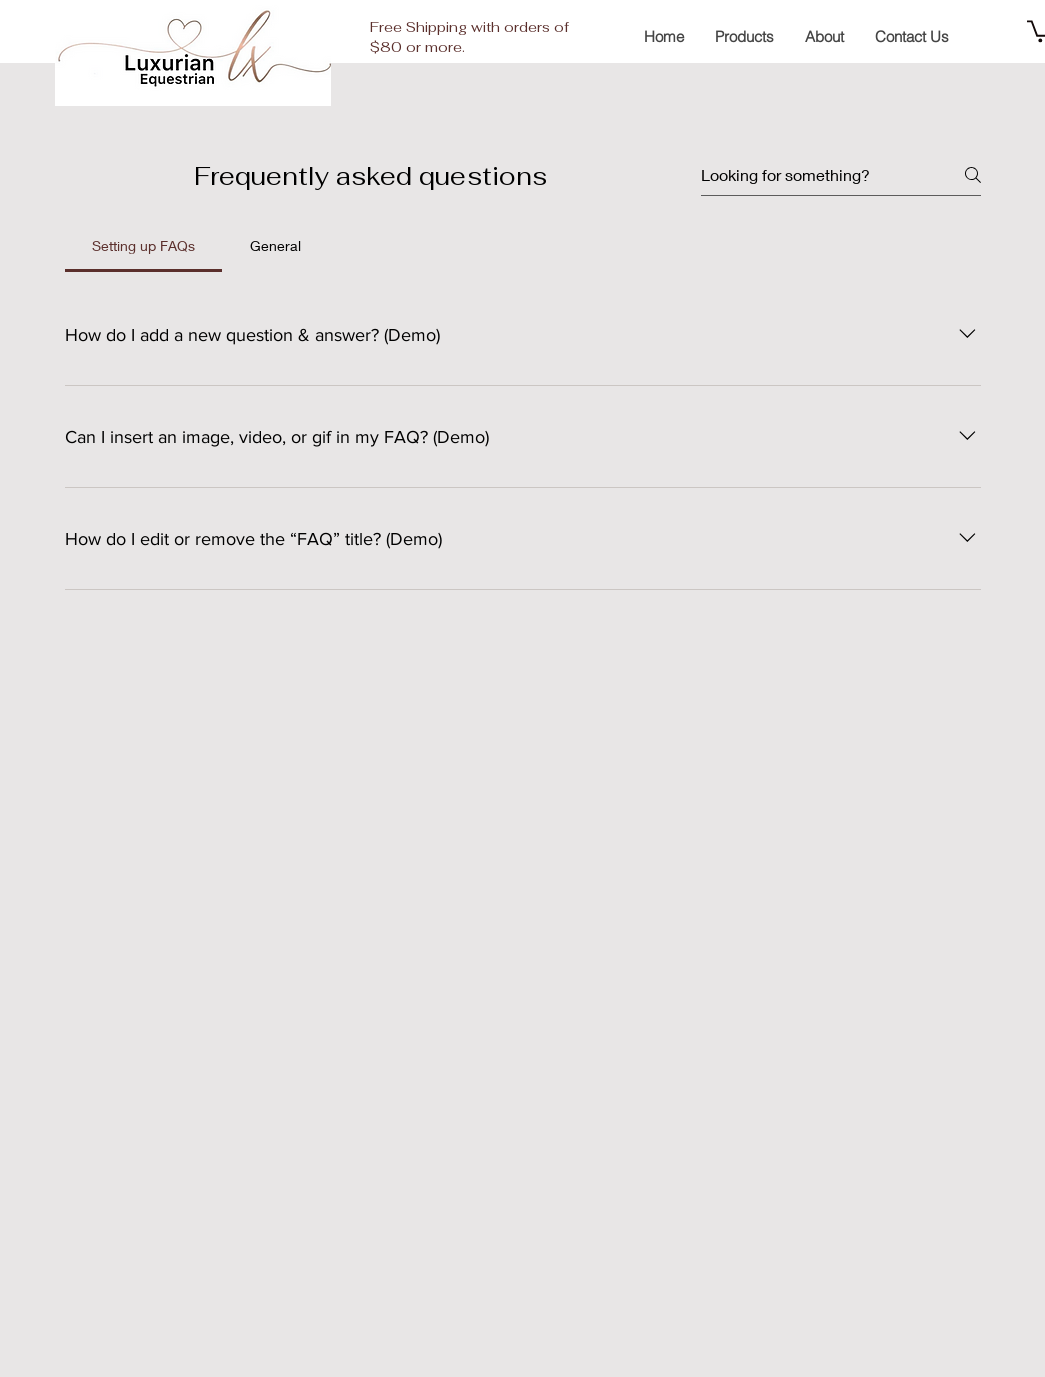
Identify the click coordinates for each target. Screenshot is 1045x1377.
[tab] (144, 246)
